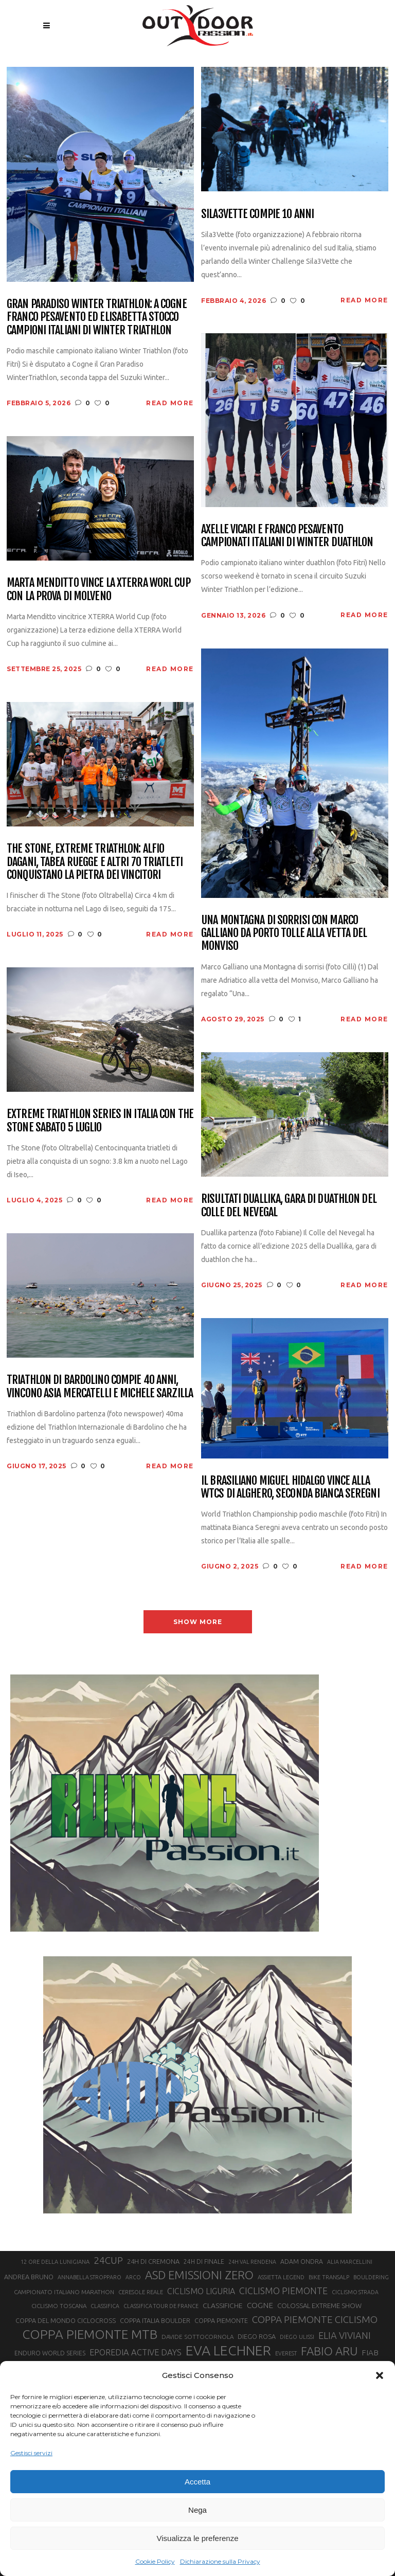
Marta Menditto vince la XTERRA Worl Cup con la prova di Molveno (98, 589)
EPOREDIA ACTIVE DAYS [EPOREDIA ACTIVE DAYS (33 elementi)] (135, 2352)
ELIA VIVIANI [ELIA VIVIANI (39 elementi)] (344, 2335)
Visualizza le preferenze (198, 2538)
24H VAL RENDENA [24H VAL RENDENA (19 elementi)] (252, 2262)
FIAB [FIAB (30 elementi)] (370, 2352)
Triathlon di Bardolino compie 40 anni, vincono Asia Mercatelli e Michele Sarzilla (100, 1386)
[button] (379, 2375)
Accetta (197, 2481)
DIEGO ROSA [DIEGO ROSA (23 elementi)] (257, 2336)
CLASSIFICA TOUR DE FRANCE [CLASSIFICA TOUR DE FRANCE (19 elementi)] (161, 2306)
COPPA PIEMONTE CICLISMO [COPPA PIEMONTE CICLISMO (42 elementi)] (315, 2319)
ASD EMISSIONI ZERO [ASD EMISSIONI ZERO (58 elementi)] (199, 2274)
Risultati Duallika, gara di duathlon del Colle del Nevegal (288, 1205)
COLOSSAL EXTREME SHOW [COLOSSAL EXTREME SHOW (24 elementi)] (319, 2305)
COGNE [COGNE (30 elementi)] (260, 2305)
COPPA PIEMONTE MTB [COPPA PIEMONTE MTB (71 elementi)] (89, 2334)
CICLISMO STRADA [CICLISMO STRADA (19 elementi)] (355, 2292)
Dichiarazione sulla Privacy (220, 2561)
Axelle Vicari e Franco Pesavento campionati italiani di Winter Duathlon (287, 536)
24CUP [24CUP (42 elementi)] (108, 2260)
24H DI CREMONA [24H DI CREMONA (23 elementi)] (153, 2261)
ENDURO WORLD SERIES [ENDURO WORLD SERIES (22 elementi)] (49, 2353)
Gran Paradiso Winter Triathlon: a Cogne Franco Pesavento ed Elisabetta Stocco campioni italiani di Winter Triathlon (97, 316)
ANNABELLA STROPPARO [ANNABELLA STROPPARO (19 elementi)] (89, 2277)
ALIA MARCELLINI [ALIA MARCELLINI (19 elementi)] (349, 2262)
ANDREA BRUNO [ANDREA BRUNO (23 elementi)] (28, 2276)
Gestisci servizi (31, 2453)
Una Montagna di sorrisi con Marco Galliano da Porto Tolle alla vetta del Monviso (284, 932)
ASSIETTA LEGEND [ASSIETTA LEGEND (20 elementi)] (281, 2277)
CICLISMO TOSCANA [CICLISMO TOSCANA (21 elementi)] (58, 2305)
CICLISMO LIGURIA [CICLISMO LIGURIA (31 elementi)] (201, 2291)
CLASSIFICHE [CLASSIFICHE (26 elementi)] (223, 2305)
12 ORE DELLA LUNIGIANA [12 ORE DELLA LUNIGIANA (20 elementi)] (55, 2262)
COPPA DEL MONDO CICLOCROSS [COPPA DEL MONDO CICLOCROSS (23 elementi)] (65, 2320)
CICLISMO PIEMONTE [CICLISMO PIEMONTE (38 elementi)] (283, 2290)
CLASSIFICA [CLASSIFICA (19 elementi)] (105, 2306)
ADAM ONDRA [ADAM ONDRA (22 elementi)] (301, 2261)
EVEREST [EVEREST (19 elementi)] (286, 2353)
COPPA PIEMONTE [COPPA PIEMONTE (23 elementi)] (221, 2320)
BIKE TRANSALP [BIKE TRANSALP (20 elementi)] (329, 2277)
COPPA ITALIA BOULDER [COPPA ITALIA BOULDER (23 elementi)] (155, 2320)
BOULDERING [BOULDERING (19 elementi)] (371, 2277)
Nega (197, 2510)
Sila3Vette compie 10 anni (257, 213)
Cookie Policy (155, 2561)
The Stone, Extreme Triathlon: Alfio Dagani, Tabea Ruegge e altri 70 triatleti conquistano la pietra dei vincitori (95, 861)
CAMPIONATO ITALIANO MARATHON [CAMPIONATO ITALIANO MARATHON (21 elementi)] (64, 2292)
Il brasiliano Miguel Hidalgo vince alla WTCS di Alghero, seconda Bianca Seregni (290, 1487)
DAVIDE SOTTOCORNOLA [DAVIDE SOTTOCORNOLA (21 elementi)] (197, 2336)
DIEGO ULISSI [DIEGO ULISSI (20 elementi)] (297, 2337)
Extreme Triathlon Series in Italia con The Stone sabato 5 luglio (100, 1120)
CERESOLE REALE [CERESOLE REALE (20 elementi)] (140, 2292)
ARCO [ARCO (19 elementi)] (133, 2277)
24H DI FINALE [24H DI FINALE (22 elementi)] (204, 2261)
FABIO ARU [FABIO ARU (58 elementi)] (329, 2351)
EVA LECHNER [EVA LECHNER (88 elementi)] (228, 2350)
